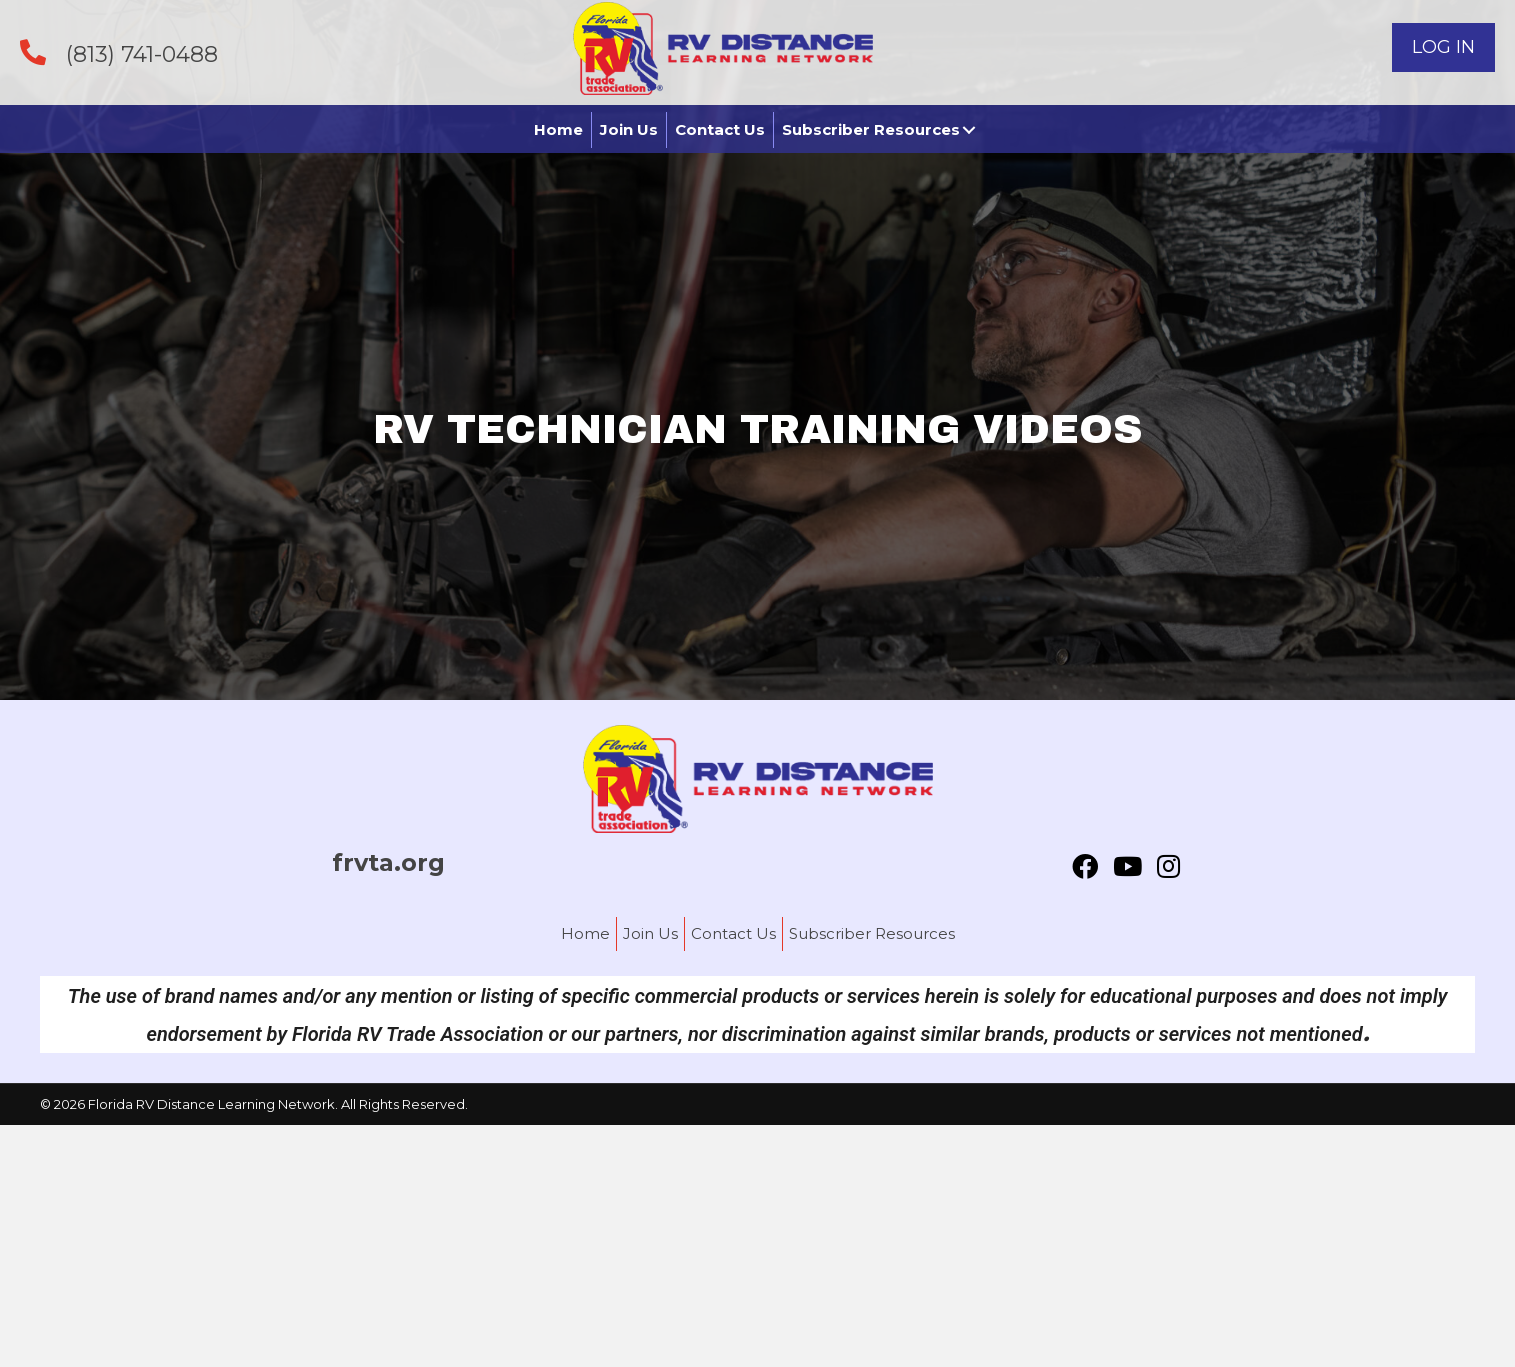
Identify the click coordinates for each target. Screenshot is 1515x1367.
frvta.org (388, 862)
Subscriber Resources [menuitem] (872, 933)
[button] (1443, 47)
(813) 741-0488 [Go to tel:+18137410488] (142, 54)
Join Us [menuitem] (650, 933)
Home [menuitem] (585, 933)
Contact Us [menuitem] (733, 933)
